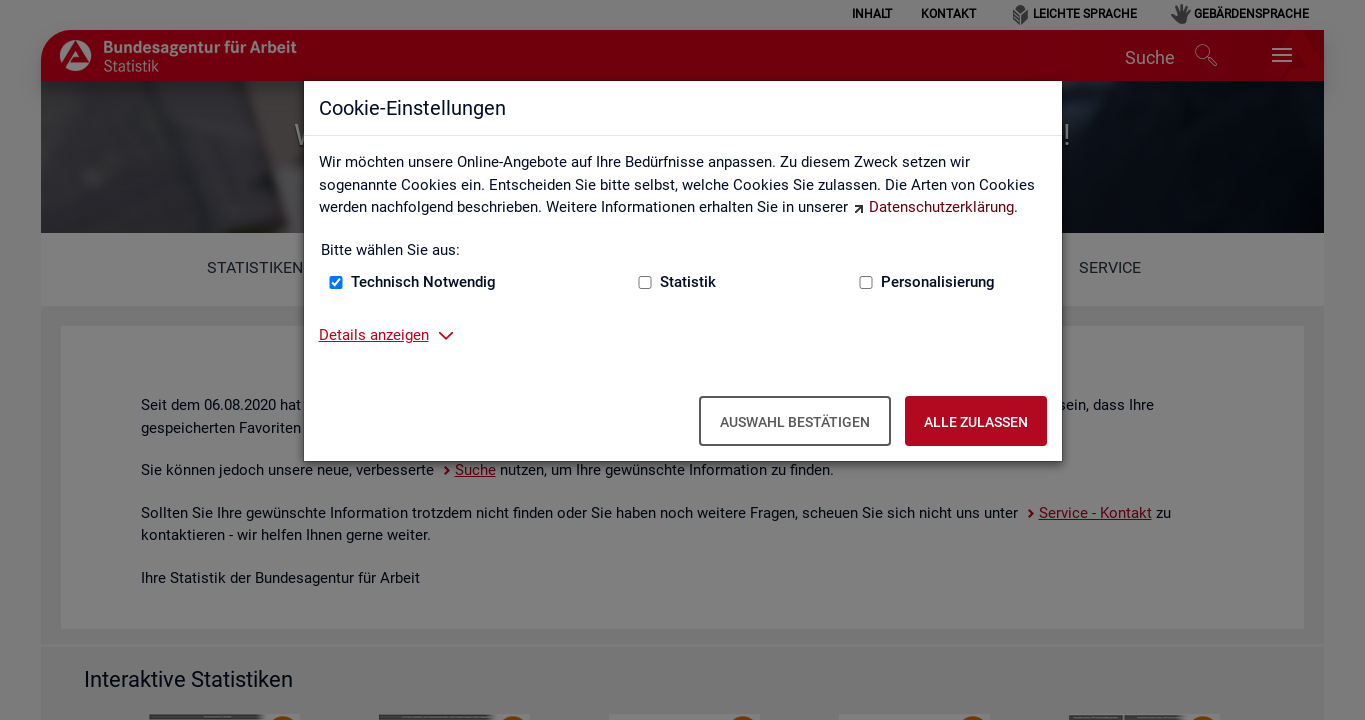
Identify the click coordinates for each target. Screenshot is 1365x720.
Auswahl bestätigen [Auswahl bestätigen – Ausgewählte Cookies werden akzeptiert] (795, 422)
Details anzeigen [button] (374, 335)
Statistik (688, 282)
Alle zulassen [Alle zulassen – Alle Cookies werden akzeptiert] (976, 422)
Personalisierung (938, 282)
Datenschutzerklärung (941, 207)
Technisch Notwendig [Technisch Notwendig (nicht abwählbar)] (423, 282)
